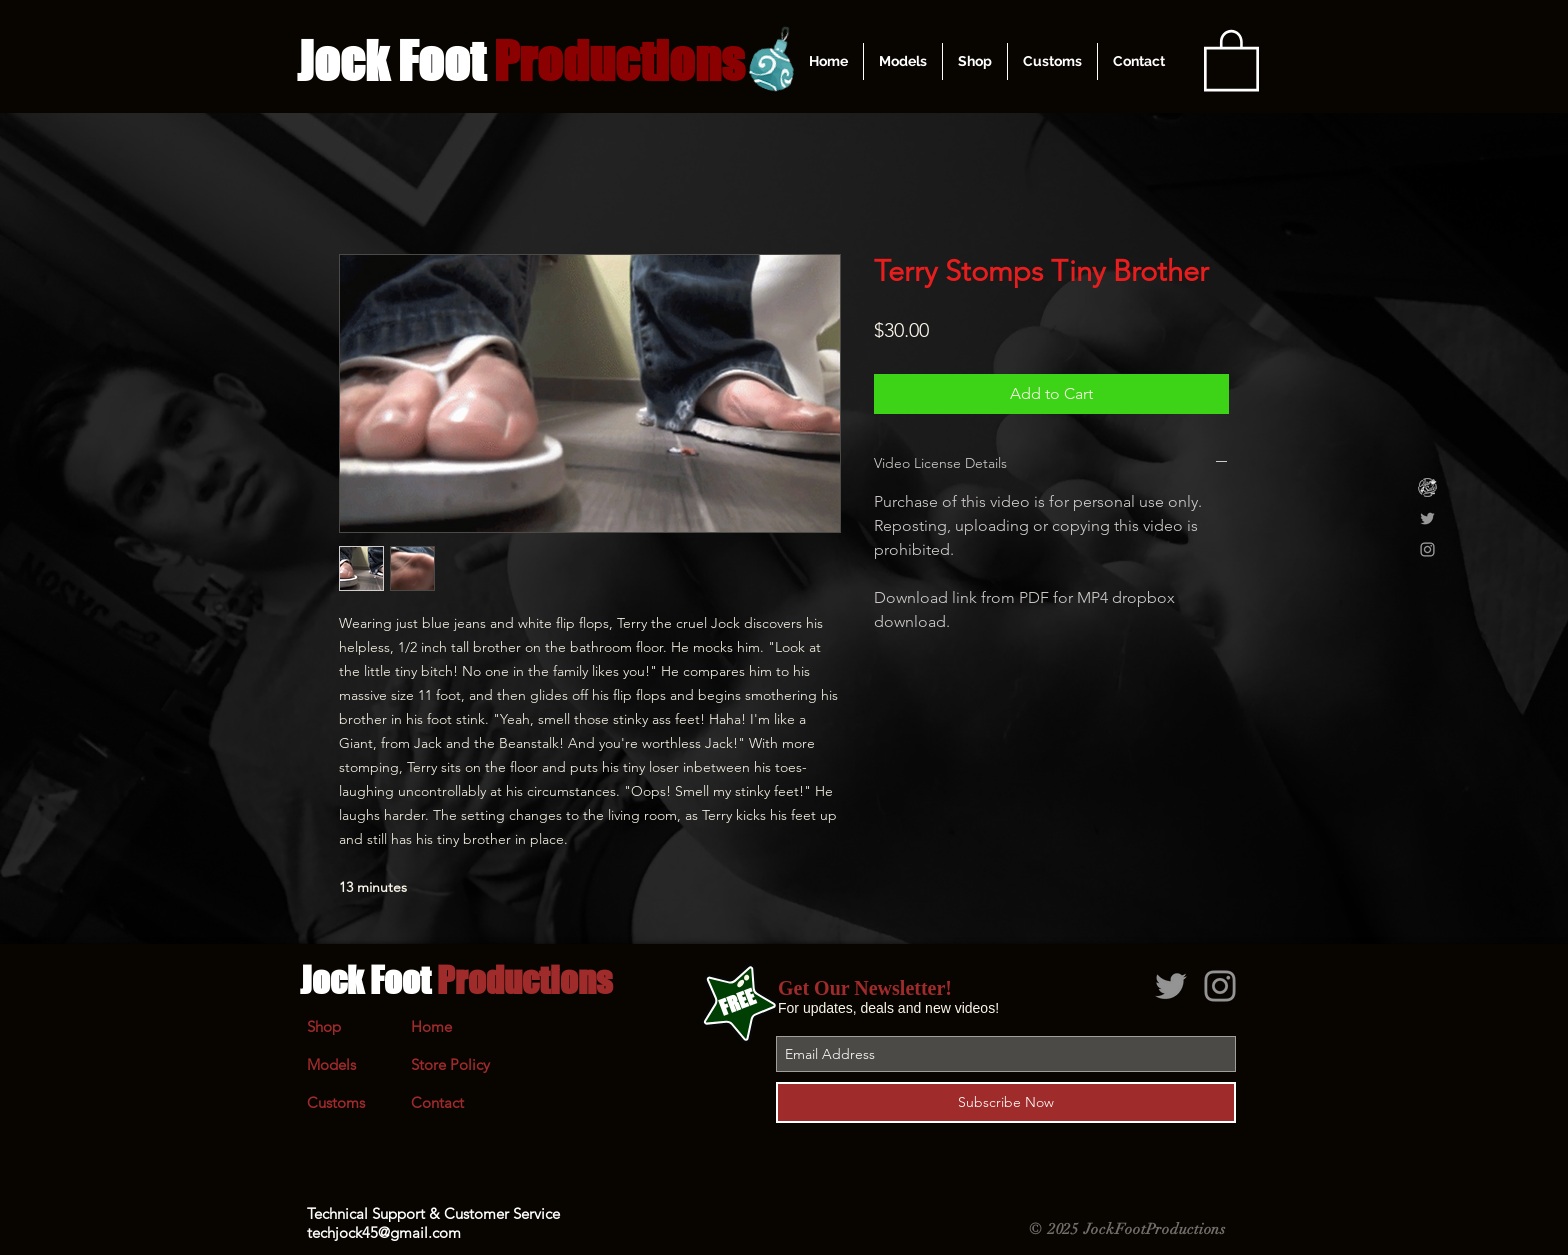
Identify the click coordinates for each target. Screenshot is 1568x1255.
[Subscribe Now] (1006, 1102)
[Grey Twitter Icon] (1427, 518)
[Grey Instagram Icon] (1427, 549)
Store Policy (450, 1064)
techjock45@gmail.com (384, 1232)
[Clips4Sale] (1427, 487)
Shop (324, 1026)
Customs (336, 1102)
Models (331, 1064)
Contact (437, 1102)
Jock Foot (456, 980)
